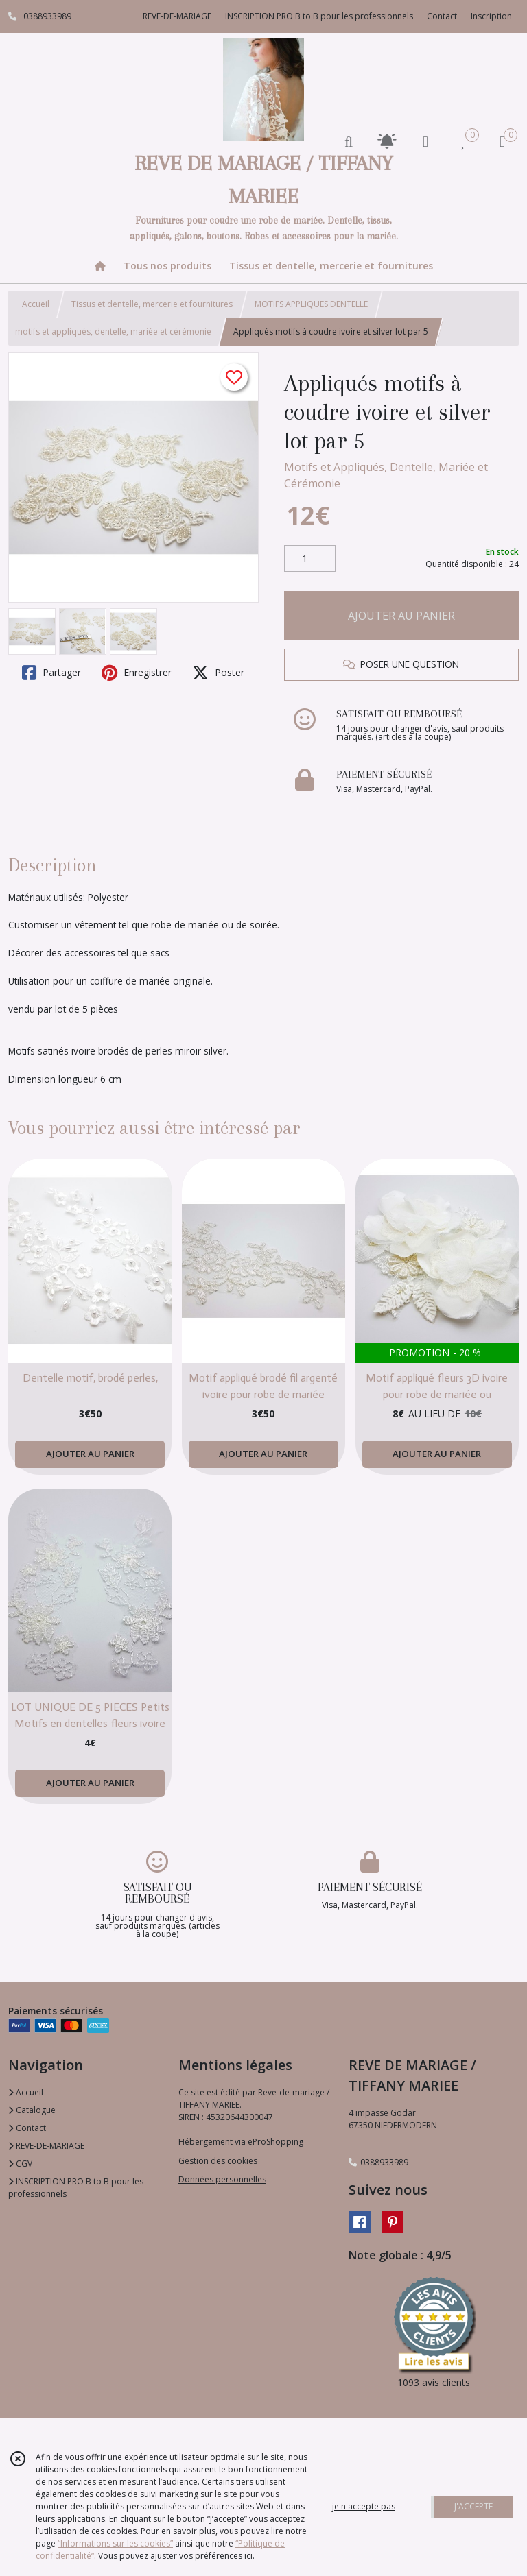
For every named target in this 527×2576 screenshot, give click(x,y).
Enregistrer (137, 672)
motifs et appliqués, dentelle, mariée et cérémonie (113, 331)
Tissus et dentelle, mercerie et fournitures (152, 304)
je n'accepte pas (363, 2506)
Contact (442, 16)
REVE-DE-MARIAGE (46, 2146)
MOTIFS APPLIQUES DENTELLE (311, 304)
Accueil (35, 304)
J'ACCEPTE (473, 2506)
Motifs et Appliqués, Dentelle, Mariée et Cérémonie (386, 475)
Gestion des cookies (217, 2161)
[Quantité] (310, 559)
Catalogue (32, 2110)
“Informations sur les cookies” (115, 2543)
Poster (218, 672)
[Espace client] (425, 141)
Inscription (491, 16)
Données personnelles (222, 2179)
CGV (20, 2163)
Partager (51, 672)
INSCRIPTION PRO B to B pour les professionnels (75, 2188)
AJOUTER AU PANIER (401, 615)
